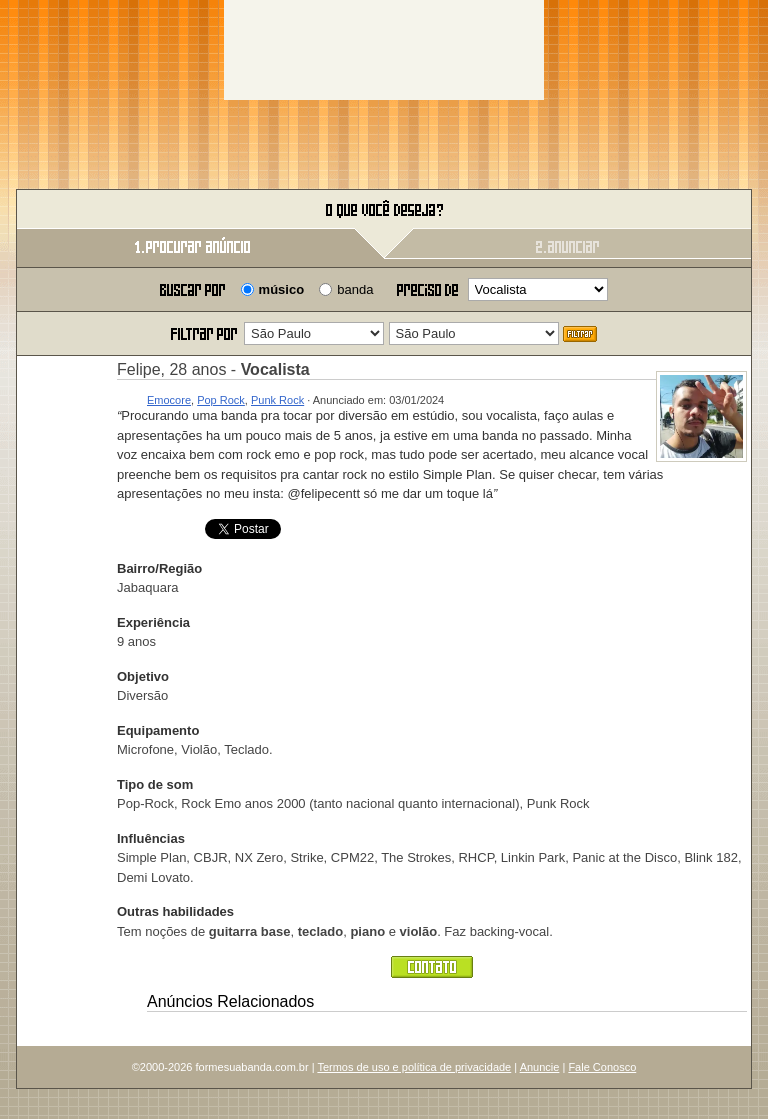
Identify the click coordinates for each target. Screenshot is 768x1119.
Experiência (153, 622)
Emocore (169, 400)
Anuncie (540, 1067)
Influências (151, 838)
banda (355, 289)
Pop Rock (221, 400)
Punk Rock (277, 400)
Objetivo (143, 676)
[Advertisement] (384, 50)
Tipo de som (155, 784)
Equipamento (158, 730)
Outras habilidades (175, 911)
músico (282, 289)
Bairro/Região (159, 568)
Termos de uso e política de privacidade (414, 1067)
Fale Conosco (602, 1067)
